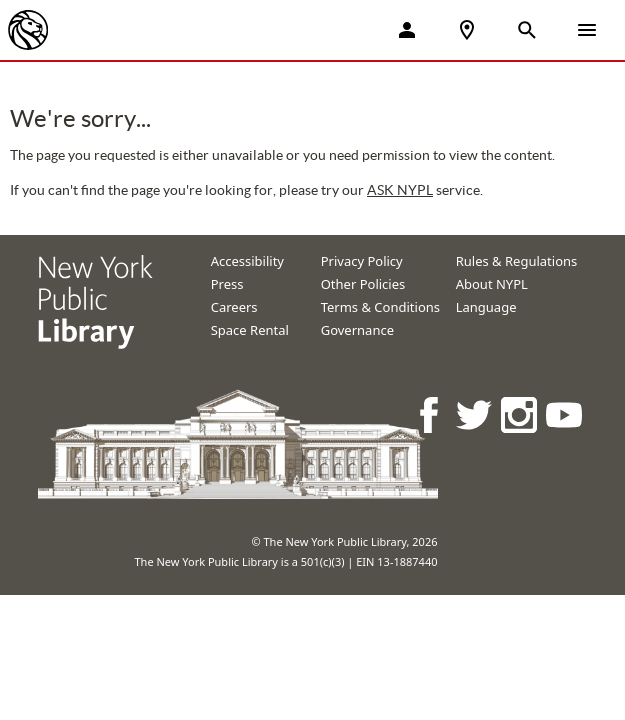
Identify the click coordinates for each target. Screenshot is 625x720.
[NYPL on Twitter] (475, 414)
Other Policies (363, 284)
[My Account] (407, 30)
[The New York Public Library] (28, 30)
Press (227, 284)
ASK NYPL (400, 190)
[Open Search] (527, 30)
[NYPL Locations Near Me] (467, 30)
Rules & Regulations (517, 261)
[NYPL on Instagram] (520, 414)
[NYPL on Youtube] (565, 414)
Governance (357, 330)
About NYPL (492, 284)
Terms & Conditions (380, 307)
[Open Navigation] (587, 30)
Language (486, 307)
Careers (234, 307)
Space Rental (250, 330)
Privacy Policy (362, 261)
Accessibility (247, 261)
